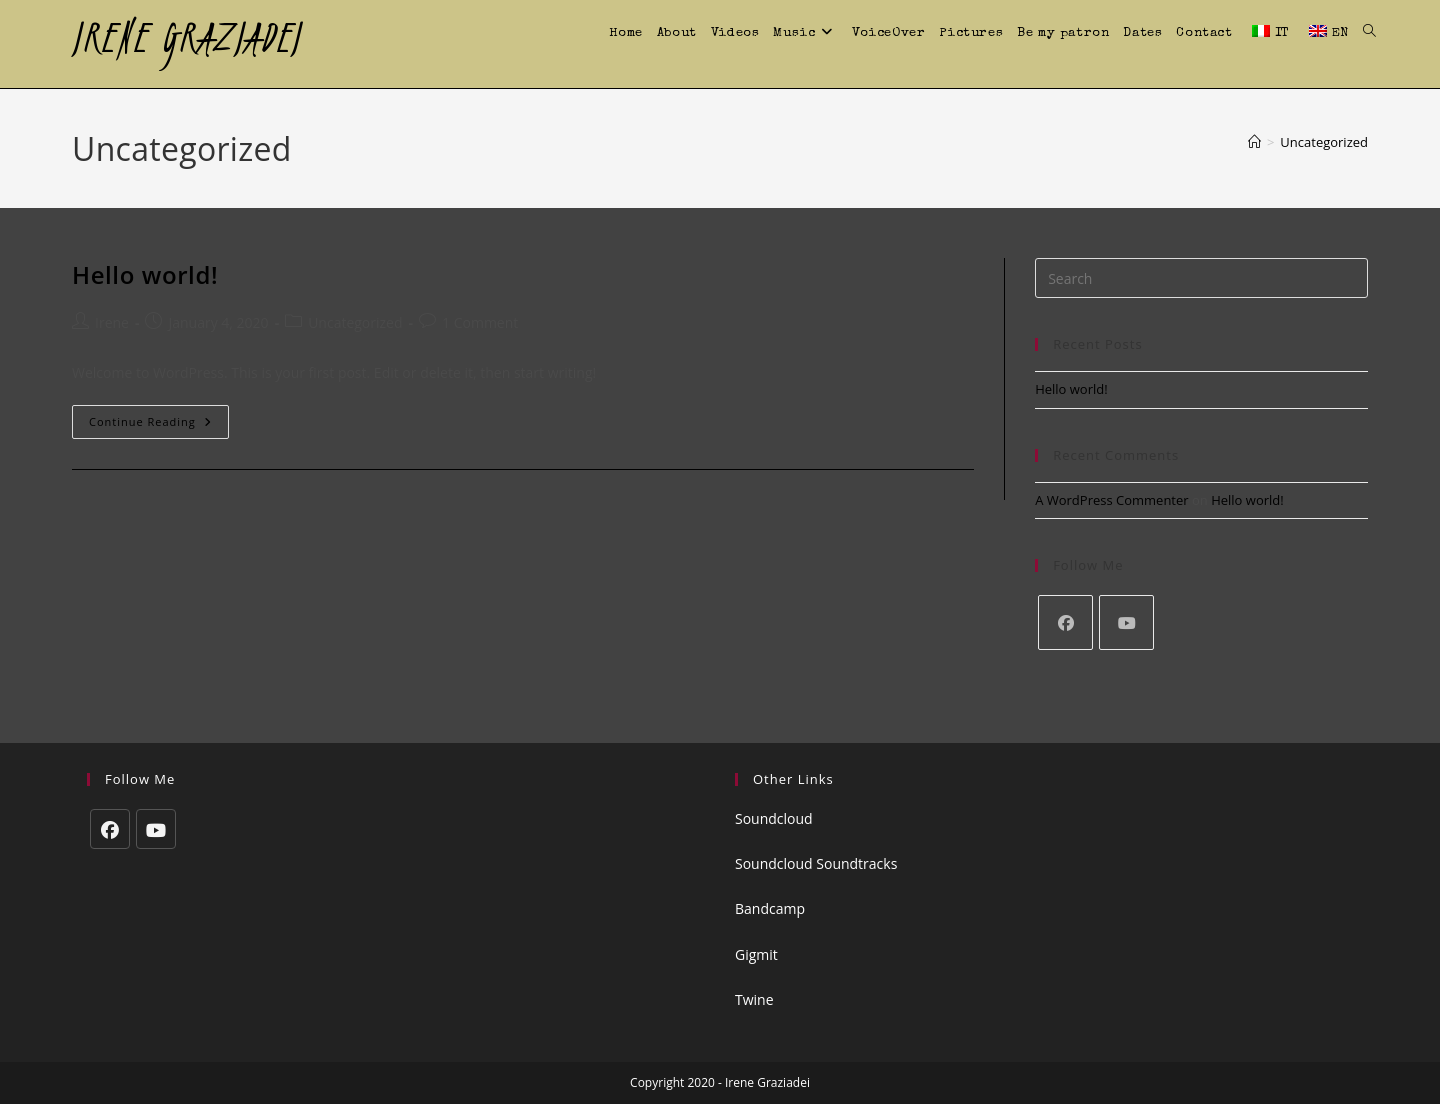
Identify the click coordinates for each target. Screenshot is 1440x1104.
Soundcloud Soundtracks (816, 863)
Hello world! (145, 274)
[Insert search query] (1201, 278)
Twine (754, 999)
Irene (112, 322)
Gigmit (756, 954)
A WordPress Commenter (1112, 500)
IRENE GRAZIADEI (186, 37)
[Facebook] (1065, 622)
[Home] (1254, 142)
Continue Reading (159, 425)
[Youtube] (1126, 622)
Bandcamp (770, 908)
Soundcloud (774, 818)
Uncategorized (1324, 142)
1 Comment (480, 322)
